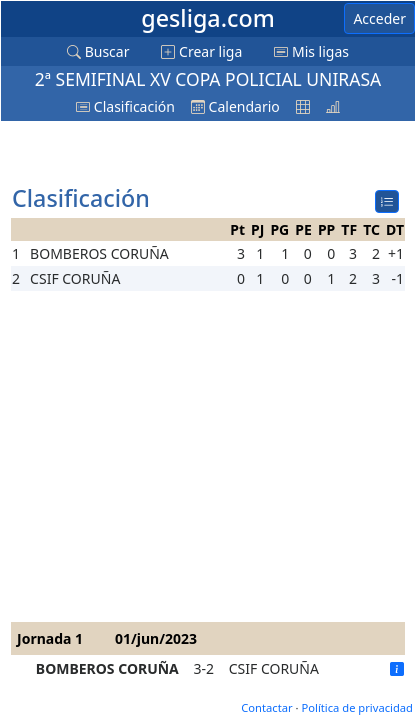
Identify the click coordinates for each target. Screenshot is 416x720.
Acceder (379, 18)
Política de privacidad (357, 707)
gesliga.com (207, 18)
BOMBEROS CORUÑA (107, 668)
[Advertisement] (171, 154)
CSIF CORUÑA (274, 668)
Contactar (266, 707)
